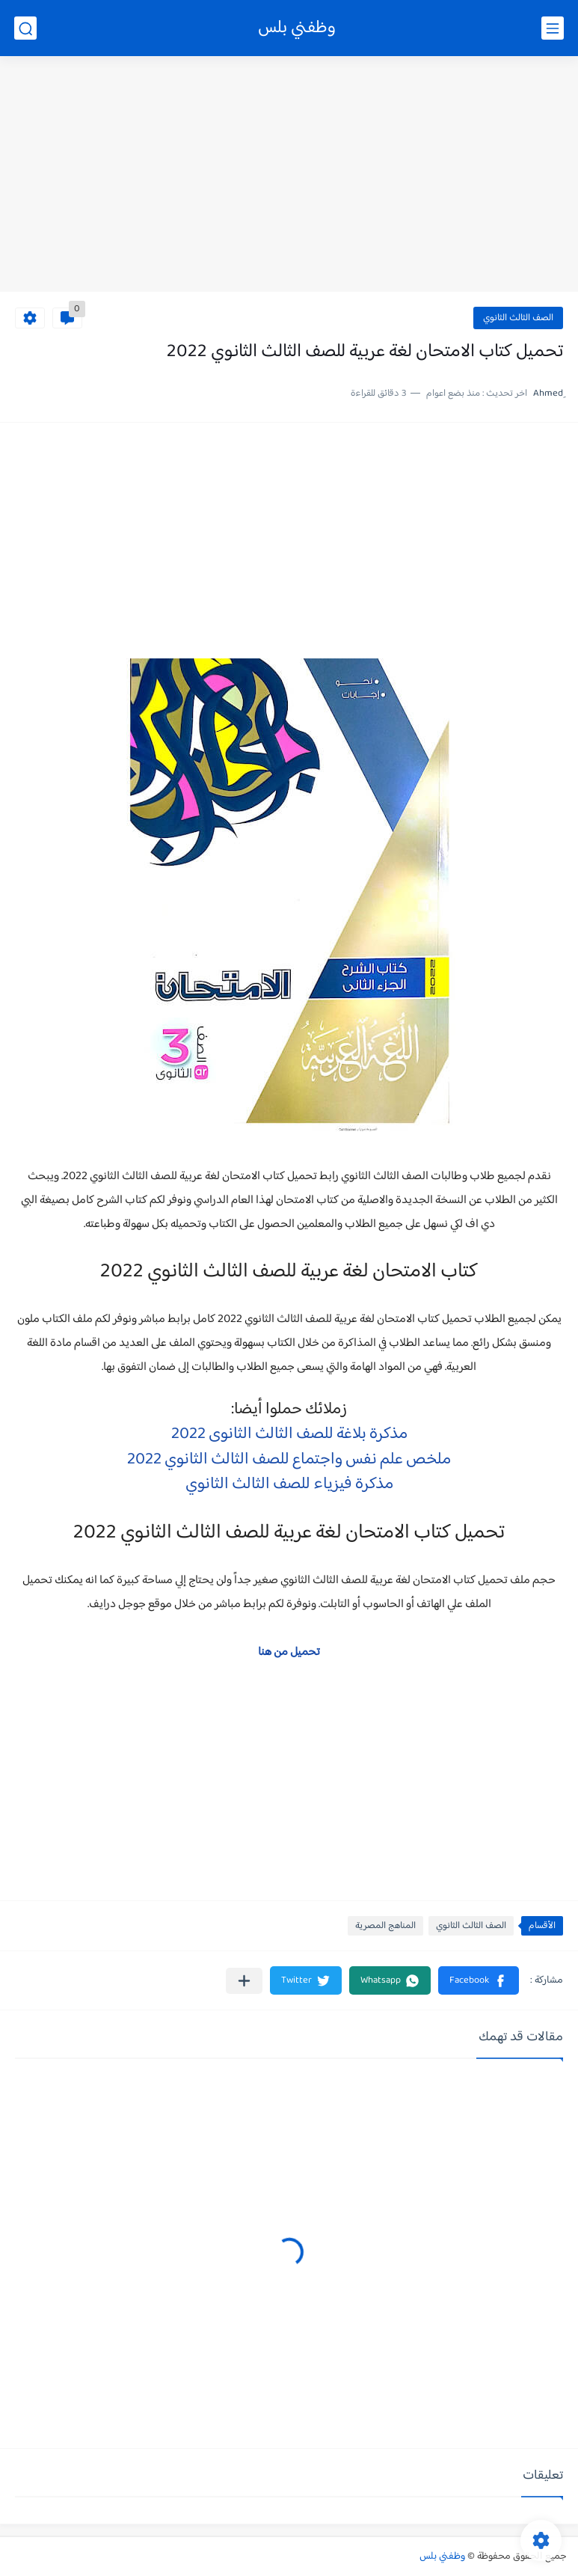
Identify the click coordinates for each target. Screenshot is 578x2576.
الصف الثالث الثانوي (518, 318)
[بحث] (25, 28)
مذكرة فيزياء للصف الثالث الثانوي (289, 1484)
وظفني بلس (297, 28)
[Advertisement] (289, 176)
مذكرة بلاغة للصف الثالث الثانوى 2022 (289, 1434)
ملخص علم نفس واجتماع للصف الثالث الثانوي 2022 (289, 1459)
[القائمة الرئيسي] (552, 28)
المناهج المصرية (385, 1926)
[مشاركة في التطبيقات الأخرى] (244, 1981)
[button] (478, 1980)
